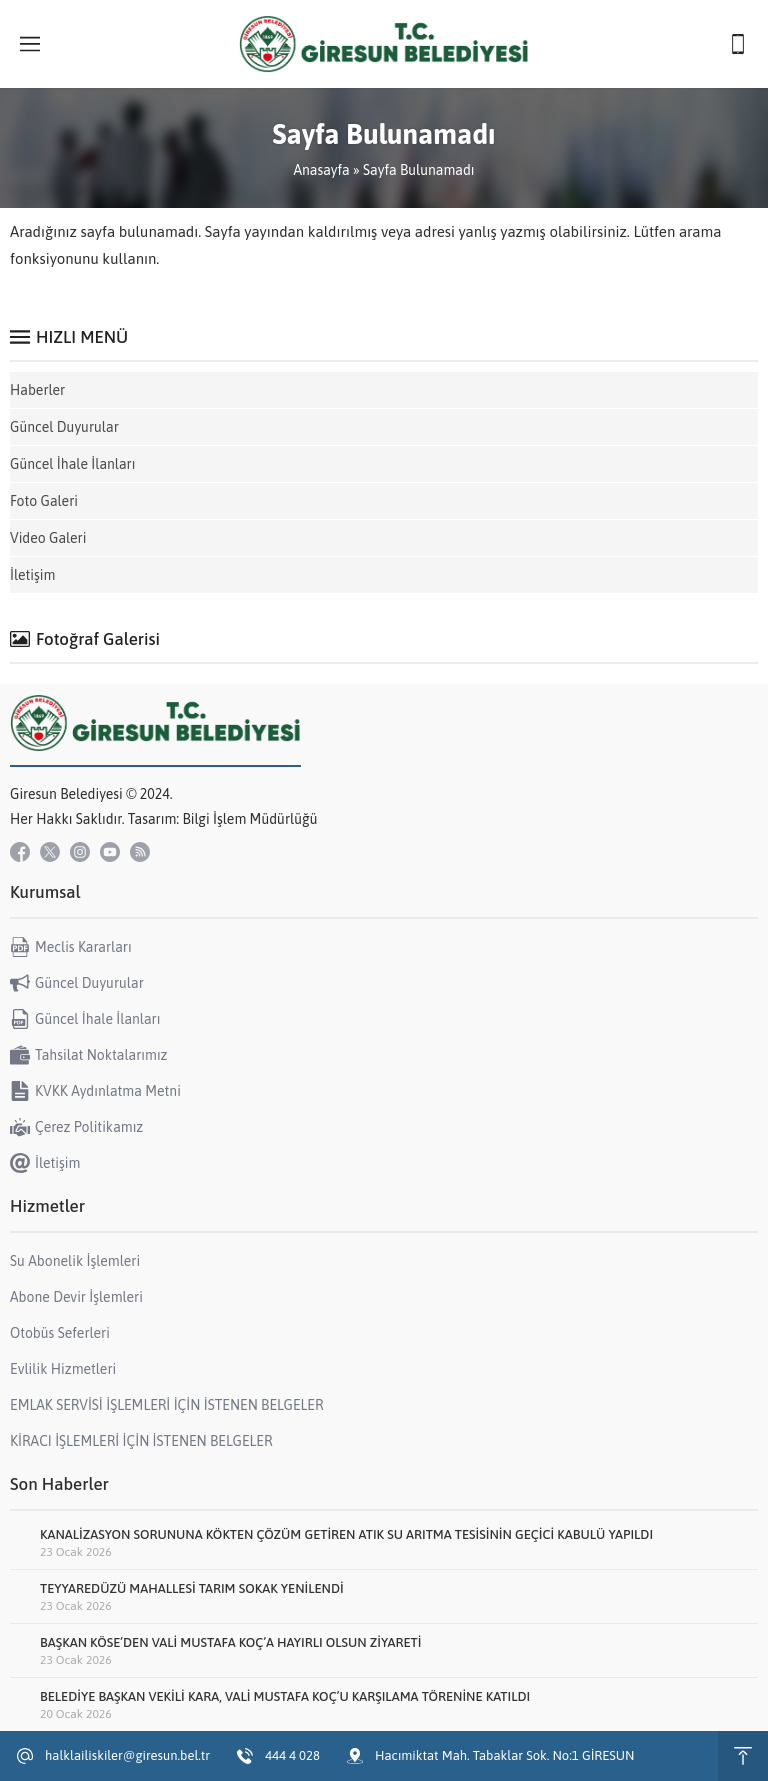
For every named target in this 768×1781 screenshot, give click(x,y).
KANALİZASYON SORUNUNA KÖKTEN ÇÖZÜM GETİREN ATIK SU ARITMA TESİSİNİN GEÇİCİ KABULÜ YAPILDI (346, 1534)
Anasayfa (321, 170)
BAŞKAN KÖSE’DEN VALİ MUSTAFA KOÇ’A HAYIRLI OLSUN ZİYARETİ (230, 1642)
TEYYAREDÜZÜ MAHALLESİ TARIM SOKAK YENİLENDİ (192, 1588)
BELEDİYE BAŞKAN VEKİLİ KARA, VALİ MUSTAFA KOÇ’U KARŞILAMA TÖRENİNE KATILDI (285, 1696)
